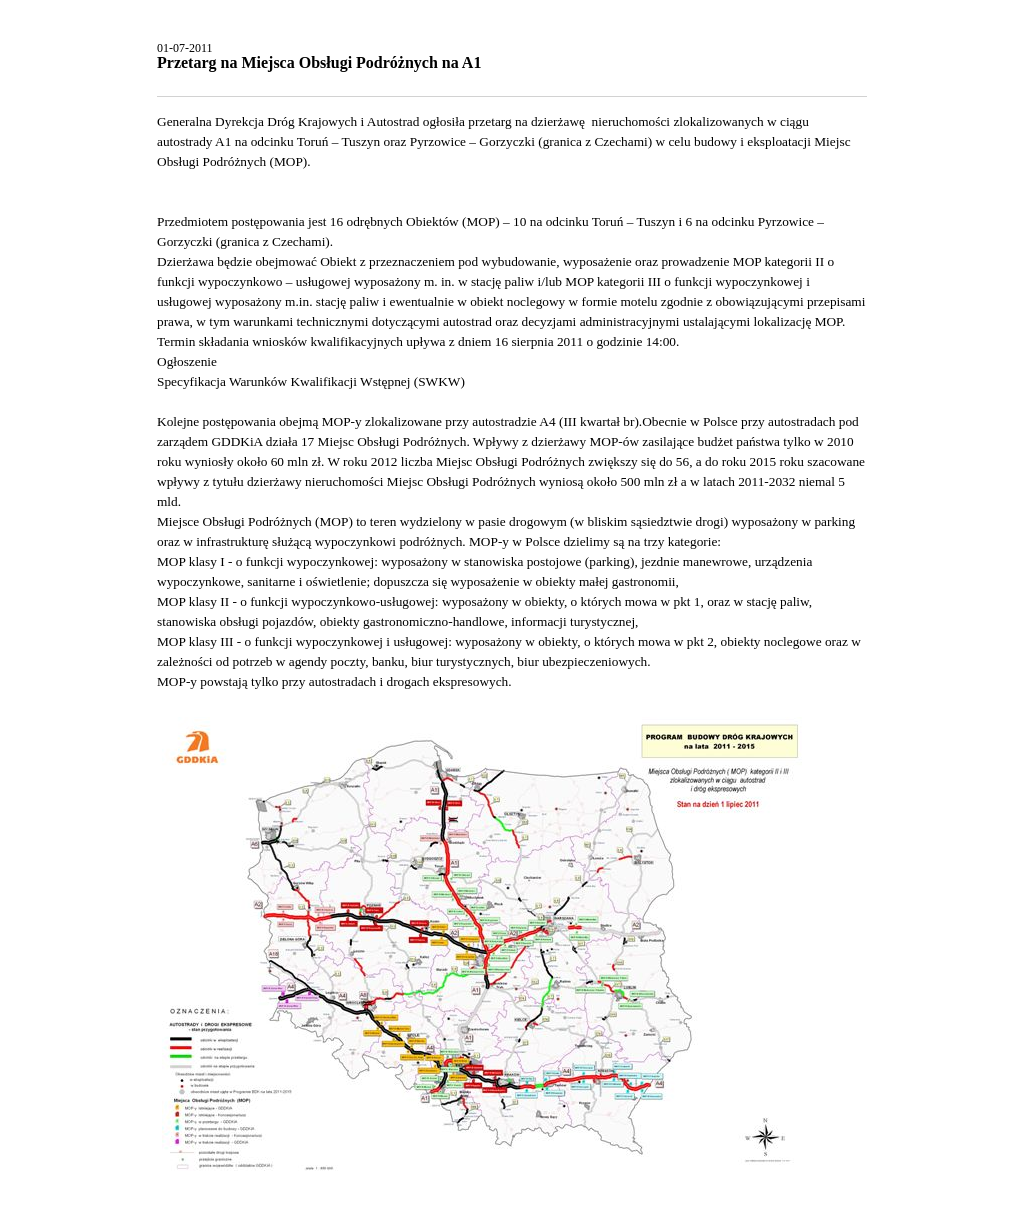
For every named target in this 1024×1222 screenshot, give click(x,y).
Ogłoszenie (187, 361)
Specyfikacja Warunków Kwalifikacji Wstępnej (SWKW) (311, 381)
